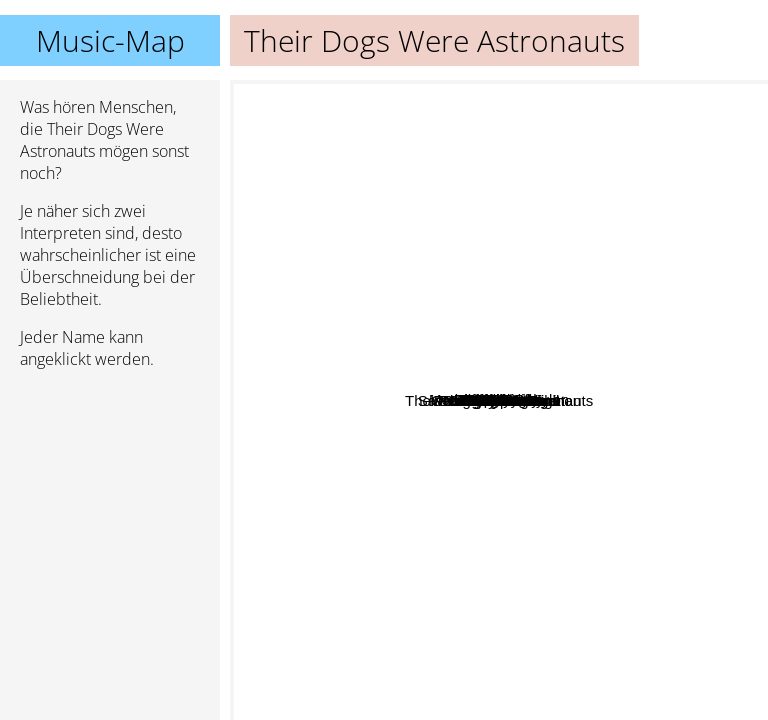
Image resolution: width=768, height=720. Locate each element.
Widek (597, 434)
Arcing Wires (455, 232)
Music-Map (110, 40)
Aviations (448, 579)
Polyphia (706, 490)
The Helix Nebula (543, 476)
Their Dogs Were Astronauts (499, 400)
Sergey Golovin (471, 543)
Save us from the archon (462, 658)
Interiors (494, 230)
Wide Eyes (490, 337)
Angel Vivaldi (520, 421)
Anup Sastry (345, 405)
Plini (705, 420)
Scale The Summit (616, 562)
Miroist (604, 370)
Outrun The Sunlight (336, 562)
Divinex (552, 115)
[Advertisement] (110, 491)
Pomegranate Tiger (406, 481)
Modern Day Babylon (546, 270)
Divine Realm (455, 456)
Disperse (447, 305)
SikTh (359, 203)
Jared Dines (352, 515)
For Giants (490, 290)
